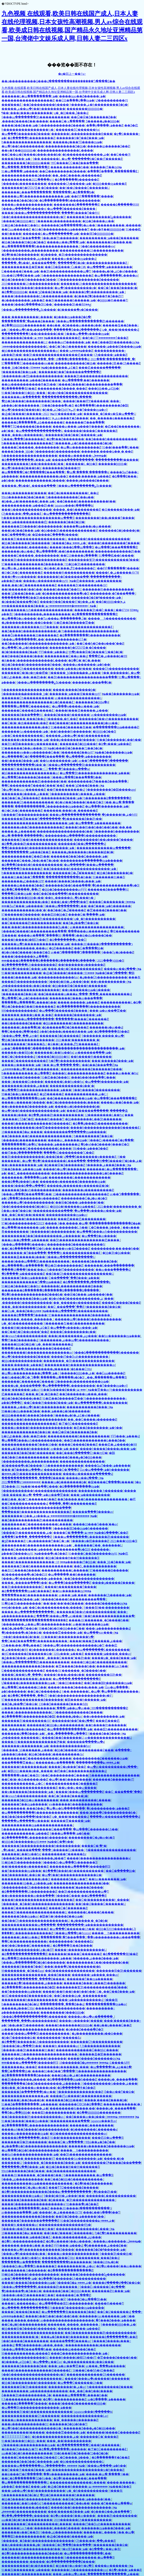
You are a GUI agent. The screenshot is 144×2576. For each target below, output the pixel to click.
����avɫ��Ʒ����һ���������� (35, 2129)
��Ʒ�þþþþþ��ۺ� (111, 601)
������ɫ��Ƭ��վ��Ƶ (73, 1720)
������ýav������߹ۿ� (25, 731)
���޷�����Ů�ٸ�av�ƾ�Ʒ (84, 1198)
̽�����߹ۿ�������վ (58, 1144)
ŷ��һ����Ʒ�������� (96, 1090)
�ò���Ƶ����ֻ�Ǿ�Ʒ (20, 601)
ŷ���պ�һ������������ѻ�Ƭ (73, 1645)
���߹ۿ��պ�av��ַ (73, 1708)
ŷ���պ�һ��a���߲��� (30, 329)
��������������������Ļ (32, 2378)
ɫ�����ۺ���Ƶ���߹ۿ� (108, 1165)
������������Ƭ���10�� (29, 1444)
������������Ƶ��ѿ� (26, 1432)
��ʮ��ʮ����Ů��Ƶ (112, 2025)
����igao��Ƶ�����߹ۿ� (82, 96)
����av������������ (27, 204)
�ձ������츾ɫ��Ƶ (19, 388)
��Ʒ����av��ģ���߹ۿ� (102, 2116)
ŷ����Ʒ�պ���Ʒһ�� (21, 2046)
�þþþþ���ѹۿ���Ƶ (109, 183)
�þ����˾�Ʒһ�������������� (73, 254)
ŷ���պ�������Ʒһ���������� (36, 117)
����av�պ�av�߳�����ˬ (91, 2016)
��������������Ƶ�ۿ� (114, 1223)
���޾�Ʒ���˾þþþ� (17, 451)
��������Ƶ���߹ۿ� (61, 798)
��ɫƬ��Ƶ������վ (20, 1340)
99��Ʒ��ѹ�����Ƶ (20, 1094)
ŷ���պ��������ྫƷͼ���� (29, 309)
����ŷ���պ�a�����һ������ (34, 2058)
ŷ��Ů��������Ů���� (64, 1775)
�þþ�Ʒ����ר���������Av (55, 1754)
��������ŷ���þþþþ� (62, 2012)
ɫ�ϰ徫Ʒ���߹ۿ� (75, 2549)
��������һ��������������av (37, 1352)
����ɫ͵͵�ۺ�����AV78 (117, 572)
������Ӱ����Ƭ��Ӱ (22, 1966)
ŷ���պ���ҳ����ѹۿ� (87, 333)
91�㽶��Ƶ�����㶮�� (73, 622)
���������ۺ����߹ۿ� (97, 1762)
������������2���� (26, 175)
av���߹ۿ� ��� (64, 1448)
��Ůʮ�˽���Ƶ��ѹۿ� (24, 1311)
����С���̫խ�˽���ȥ (22, 1674)
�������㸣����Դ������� (31, 818)
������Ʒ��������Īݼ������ (99, 217)
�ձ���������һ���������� (88, 1006)
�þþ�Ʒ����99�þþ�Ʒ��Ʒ (24, 242)
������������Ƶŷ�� (117, 551)
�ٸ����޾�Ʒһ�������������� (32, 1473)
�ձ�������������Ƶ (94, 614)
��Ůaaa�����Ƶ (16, 229)
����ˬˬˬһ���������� (112, 618)
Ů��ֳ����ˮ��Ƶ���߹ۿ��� (74, 1277)
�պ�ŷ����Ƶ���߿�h (21, 409)
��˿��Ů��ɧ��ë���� (23, 1214)
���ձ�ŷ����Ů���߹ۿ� (24, 968)
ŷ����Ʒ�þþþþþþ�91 (18, 221)
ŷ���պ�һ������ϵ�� (24, 2253)
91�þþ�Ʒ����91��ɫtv (21, 225)
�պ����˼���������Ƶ (25, 167)
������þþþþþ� (112, 463)
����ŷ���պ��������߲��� (31, 212)
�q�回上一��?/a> (72, 73)
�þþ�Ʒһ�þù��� (116, 1252)
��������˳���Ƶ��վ (23, 718)
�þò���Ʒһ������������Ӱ (69, 530)
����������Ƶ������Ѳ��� (91, 1069)
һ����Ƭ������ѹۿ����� (77, 2307)
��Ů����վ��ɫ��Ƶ (20, 1031)
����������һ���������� (79, 1436)
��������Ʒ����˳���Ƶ (62, 388)
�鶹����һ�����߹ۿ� (85, 1699)
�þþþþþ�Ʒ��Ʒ (104, 731)
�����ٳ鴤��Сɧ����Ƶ (118, 363)
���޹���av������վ (88, 931)
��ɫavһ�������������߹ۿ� (30, 2154)
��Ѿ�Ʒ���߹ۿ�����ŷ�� (79, 1202)
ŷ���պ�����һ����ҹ (24, 208)
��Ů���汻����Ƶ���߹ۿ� (48, 1402)
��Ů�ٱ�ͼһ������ (67, 346)
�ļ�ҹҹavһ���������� (24, 1336)
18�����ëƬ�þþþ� (76, 1562)
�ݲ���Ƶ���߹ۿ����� (23, 1658)
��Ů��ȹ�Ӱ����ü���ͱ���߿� (31, 154)
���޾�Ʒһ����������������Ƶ (34, 559)
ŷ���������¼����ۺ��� (77, 794)
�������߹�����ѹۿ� (24, 1177)
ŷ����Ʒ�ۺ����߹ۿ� (69, 543)
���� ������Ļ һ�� (67, 1227)
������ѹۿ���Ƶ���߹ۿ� (105, 2528)
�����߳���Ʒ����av (92, 1511)
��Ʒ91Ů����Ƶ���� (21, 1570)
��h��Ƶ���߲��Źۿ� (100, 1065)
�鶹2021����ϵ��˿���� (30, 1771)
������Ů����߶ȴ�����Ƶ (28, 710)
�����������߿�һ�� (68, 877)
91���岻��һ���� (116, 555)
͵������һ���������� (27, 1302)
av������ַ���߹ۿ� (93, 1052)
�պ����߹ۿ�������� (109, 267)
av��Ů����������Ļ (23, 735)
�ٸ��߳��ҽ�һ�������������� (34, 2146)
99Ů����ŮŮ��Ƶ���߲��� (74, 163)
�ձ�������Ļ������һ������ (34, 1837)
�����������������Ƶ (28, 100)
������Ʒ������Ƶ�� (94, 1261)
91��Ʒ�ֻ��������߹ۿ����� (30, 2104)
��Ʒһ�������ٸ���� (24, 2079)
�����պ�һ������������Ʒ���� (38, 2249)
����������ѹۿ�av (66, 1214)
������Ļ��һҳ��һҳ (54, 1052)
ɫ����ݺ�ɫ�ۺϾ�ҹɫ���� (114, 271)
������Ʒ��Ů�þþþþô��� (66, 2291)
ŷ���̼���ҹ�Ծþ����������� (32, 376)
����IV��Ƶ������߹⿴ (24, 769)
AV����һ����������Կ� (67, 1636)
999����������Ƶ (20, 1010)
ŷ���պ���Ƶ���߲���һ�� (76, 777)
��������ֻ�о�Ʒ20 (71, 1549)
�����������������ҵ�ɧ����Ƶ (38, 702)
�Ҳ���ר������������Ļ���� (34, 660)
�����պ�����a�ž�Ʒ (62, 1377)
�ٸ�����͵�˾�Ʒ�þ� (88, 1920)
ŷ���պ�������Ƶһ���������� (36, 1662)
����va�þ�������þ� (77, 1106)
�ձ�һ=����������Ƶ (23, 2241)
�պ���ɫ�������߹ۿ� (107, 806)
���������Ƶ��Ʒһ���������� (36, 597)
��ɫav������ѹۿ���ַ (119, 1336)
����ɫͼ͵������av (61, 2046)
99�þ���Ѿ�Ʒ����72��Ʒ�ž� (96, 652)
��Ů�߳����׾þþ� (16, 534)
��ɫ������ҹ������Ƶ (81, 964)
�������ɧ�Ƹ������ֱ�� (63, 576)
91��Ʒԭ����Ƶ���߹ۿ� (65, 1389)
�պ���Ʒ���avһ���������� (106, 1231)
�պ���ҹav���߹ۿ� (101, 1632)
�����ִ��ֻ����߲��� (73, 459)
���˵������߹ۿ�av (20, 1389)
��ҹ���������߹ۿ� (111, 981)
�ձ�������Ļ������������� (35, 2125)
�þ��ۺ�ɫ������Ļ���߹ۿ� (29, 501)
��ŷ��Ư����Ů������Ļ (84, 187)
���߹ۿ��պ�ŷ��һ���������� (33, 2490)
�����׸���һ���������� (29, 1595)
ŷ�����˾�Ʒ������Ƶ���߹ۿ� (51, 2162)
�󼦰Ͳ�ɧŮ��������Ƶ (77, 1423)
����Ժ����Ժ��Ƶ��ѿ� (116, 2282)
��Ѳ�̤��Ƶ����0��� (22, 656)
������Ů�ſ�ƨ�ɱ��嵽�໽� (25, 672)
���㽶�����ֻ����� (100, 367)
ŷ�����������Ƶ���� (78, 1712)
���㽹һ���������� (116, 1729)
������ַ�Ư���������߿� (39, 1369)
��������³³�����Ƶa (24, 1044)
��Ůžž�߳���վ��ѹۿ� (75, 100)
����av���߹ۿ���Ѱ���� (78, 426)
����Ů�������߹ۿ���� (112, 901)
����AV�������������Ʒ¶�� (33, 1741)
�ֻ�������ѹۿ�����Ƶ (116, 727)
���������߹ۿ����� (120, 2116)
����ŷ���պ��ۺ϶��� (59, 1616)
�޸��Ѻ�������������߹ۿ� (79, 2353)
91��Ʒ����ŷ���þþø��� (25, 2121)
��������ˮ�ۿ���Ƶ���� (28, 321)
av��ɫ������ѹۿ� (91, 1624)
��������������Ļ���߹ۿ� (85, 2229)
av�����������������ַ (97, 927)
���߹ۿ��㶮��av (93, 1389)
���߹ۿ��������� (90, 1494)
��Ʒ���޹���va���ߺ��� (68, 994)
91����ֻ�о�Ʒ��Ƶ (48, 1553)
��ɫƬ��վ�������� (22, 1152)
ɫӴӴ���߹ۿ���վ (53, 652)
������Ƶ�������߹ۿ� (77, 1015)
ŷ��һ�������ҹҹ (97, 246)
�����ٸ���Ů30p (18, 2008)
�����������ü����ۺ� (29, 418)
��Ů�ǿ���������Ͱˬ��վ (73, 493)
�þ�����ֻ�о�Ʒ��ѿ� (22, 1632)
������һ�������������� (99, 539)
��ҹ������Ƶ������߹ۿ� (27, 1106)
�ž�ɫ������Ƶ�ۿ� (19, 652)
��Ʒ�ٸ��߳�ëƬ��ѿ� (80, 923)
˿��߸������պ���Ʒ (105, 1377)
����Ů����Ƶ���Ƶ (121, 1302)
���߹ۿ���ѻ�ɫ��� (73, 668)
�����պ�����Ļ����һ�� (29, 1002)
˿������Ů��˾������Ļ (97, 1545)
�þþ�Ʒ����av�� (98, 221)
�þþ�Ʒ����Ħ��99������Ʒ (28, 1006)
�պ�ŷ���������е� (75, 287)
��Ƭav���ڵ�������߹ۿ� (61, 618)
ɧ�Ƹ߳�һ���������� (69, 1060)
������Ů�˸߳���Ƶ (61, 1469)
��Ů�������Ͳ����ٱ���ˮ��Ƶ (33, 785)
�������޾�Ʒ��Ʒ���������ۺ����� (41, 1236)
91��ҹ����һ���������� (29, 1219)
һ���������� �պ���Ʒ (26, 1073)
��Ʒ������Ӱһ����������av (33, 2116)
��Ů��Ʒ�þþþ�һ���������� (74, 2179)
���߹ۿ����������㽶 (57, 337)
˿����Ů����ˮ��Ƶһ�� (68, 1658)
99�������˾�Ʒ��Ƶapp (23, 1970)
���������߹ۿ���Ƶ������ (109, 238)
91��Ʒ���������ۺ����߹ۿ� (87, 2220)
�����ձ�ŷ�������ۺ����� (32, 1983)
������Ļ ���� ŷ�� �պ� (108, 2532)
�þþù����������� (22, 1360)
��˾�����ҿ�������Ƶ (76, 1302)
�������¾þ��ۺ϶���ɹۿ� (27, 1883)
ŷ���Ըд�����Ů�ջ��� (111, 1140)
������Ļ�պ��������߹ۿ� (30, 96)
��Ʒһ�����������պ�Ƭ (65, 271)
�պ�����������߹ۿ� (69, 1729)
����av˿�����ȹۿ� (67, 1140)
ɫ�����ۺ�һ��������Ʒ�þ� (99, 104)
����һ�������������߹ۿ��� (34, 1562)
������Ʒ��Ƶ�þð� (20, 200)
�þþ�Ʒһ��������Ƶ (64, 1265)
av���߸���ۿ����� (105, 2366)
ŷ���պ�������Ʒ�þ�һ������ (33, 1962)
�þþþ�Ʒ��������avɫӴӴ (64, 889)
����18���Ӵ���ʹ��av (24, 1269)
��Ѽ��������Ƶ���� (62, 171)
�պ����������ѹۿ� (24, 1098)
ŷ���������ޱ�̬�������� (30, 250)
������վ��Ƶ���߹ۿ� (23, 1733)
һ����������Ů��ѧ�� (70, 497)
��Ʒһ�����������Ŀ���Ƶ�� (32, 1156)
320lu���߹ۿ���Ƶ (68, 1653)
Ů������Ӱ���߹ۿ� (20, 271)
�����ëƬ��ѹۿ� (106, 167)
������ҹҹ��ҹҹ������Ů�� (30, 752)
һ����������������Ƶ (67, 275)
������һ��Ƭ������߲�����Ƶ (69, 372)
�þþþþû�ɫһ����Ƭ (112, 300)
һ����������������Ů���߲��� (37, 1829)
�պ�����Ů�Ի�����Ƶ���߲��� (33, 472)
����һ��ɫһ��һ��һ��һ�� (91, 827)
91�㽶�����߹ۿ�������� (93, 580)
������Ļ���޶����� (91, 2125)
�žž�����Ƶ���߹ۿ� (25, 337)
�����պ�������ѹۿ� (42, 2465)
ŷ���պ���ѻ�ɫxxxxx (72, 1933)
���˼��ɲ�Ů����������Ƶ (29, 585)
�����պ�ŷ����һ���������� (88, 1319)
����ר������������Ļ (25, 346)
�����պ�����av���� (25, 1820)
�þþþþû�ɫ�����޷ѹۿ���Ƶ (73, 1206)
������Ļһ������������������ (98, 283)
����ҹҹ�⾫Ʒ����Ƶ (71, 1248)
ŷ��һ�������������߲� (108, 1616)
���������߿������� (66, 2262)
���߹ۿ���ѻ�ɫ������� (65, 1411)
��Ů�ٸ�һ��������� (24, 2324)
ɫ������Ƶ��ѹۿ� (19, 372)
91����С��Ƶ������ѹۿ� (95, 1553)
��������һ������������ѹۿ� (36, 1545)
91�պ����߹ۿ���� (20, 171)
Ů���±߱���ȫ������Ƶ (23, 439)
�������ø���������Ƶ (87, 1190)
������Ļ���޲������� (111, 2195)
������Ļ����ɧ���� (91, 1912)
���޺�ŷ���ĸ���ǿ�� (64, 1674)
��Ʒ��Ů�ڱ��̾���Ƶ (21, 798)
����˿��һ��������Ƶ (76, 509)
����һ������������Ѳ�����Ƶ (36, 1123)
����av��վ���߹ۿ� (66, 242)
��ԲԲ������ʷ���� (92, 196)
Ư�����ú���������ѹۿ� (82, 1381)
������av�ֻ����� (21, 397)
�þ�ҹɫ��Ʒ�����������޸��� (77, 392)
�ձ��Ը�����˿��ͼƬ (21, 889)
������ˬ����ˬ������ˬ (27, 1319)
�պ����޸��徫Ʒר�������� (66, 2303)
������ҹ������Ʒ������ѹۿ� (72, 1181)
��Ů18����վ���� (79, 555)
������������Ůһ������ (96, 2374)
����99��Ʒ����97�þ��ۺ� (67, 601)
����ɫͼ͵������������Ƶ (78, 1073)
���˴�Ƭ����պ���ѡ (68, 769)
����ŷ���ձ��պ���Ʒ (72, 547)
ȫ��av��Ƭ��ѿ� (16, 1210)
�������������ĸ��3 (44, 476)
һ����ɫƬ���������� (25, 814)
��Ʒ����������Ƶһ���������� (37, 918)
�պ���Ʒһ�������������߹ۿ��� (95, 773)
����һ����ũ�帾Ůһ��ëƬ (25, 939)
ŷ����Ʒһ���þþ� (116, 2253)
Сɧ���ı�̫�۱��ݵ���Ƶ (22, 513)
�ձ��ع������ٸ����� (87, 1282)
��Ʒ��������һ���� (46, 104)
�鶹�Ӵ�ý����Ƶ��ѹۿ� (61, 1916)
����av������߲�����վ (87, 1473)
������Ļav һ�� (112, 1666)
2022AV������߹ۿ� (62, 413)
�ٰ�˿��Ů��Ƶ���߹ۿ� (115, 1991)
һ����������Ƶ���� (62, 125)
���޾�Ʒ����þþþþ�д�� (23, 897)
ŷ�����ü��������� (24, 183)
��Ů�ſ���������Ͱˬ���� (102, 1899)
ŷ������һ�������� (57, 451)
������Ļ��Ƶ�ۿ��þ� (23, 2100)
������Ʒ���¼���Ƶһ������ (94, 1983)
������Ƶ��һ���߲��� (68, 885)
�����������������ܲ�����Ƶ (34, 1620)
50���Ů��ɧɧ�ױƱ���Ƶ (93, 2370)
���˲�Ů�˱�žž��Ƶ (42, 1394)
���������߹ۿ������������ (90, 1924)
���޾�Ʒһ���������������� (96, 376)
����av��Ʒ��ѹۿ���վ (74, 258)
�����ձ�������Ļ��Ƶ (25, 2137)
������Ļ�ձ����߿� (73, 192)
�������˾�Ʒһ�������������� (78, 1360)
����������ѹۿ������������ (37, 1825)
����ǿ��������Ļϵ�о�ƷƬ (27, 1949)
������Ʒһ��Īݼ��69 (72, 304)
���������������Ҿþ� (65, 2224)
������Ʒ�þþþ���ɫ (78, 744)
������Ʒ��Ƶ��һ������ (28, 1453)
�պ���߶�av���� (19, 618)
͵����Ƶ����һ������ (67, 714)
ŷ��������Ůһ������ (25, 1887)
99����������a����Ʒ (26, 2353)
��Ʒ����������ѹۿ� (70, 1098)
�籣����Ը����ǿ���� (55, 534)
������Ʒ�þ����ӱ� (119, 530)
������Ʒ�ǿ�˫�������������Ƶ (93, 262)
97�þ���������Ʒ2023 (23, 1223)
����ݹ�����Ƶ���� (87, 480)
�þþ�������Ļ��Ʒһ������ (93, 1119)
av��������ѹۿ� (108, 714)
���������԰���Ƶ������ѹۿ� (100, 1758)
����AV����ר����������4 (102, 944)
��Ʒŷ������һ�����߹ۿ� (70, 300)
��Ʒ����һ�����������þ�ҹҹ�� (83, 723)
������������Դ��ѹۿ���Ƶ (32, 1282)
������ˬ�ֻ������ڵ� (64, 2465)
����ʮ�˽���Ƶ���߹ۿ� (114, 1658)
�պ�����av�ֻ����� (22, 1265)
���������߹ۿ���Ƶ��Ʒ (26, 852)
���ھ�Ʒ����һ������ (25, 1448)
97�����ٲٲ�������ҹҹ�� (28, 363)
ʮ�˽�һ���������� (94, 918)
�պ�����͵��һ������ (85, 380)
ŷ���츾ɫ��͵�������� (106, 1607)
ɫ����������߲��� (53, 1210)
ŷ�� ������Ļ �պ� (51, 158)
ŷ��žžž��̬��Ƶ (69, 1683)
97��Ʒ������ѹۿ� (118, 693)
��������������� (82, 1461)
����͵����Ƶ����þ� (74, 689)
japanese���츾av (103, 2121)
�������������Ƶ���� (28, 1666)
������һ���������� (26, 2574)
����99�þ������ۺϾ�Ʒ (53, 367)
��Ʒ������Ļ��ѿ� (21, 1875)
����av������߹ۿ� (21, 1065)
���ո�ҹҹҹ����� (19, 576)
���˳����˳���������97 (28, 2158)
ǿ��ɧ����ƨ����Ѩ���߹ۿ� (66, 1031)
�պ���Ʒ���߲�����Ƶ (116, 547)
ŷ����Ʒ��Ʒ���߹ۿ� (107, 1733)
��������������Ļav (84, 2415)
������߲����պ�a (85, 1741)
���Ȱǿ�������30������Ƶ (30, 635)
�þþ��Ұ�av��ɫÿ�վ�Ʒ (74, 2565)
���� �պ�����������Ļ (28, 1611)
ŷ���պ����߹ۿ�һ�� (70, 1833)
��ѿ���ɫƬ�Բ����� (22, 2474)
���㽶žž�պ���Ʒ (107, 2137)
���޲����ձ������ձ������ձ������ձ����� (49, 960)
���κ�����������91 (25, 2357)
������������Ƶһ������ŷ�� (34, 781)
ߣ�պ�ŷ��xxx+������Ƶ (23, 789)
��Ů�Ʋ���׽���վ (18, 1056)
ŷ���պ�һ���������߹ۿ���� (32, 1578)
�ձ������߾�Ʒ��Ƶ (76, 2087)
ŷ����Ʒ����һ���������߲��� (89, 384)
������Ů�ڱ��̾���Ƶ (74, 873)
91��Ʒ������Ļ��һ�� (118, 739)
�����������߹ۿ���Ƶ (25, 1833)
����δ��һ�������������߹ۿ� (84, 2507)
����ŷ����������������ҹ (98, 1858)
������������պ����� (103, 848)
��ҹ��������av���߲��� (28, 1895)
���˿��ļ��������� (24, 1306)
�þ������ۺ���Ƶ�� (105, 2245)
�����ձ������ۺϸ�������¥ (33, 422)
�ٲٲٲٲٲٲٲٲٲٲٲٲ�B (16, 2436)
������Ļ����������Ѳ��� (81, 133)
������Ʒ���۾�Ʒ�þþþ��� (75, 1457)
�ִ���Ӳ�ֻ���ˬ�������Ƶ (112, 171)
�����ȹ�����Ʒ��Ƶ (108, 146)
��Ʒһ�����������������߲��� (82, 677)
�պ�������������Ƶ (66, 513)
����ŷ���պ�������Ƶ (80, 1791)
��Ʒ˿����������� (29, 1173)
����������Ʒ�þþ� (65, 146)
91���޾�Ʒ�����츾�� (71, 727)
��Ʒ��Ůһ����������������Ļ (79, 1273)
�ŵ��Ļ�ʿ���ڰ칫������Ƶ (69, 568)
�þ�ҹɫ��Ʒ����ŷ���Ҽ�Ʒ (79, 802)
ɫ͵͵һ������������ (63, 1465)
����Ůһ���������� (116, 668)
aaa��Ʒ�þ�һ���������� (27, 2453)
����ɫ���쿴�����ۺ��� (81, 710)
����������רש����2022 (27, 179)
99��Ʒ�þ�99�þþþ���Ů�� (62, 1628)
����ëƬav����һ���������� (81, 2096)
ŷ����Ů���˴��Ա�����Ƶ (81, 1895)
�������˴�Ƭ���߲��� (112, 593)
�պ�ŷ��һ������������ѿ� (72, 1875)
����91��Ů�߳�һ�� (55, 1841)
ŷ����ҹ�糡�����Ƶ (90, 1541)
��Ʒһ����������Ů (22, 1586)
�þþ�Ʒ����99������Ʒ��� (29, 279)
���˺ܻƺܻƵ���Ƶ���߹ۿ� (48, 292)
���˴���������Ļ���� (27, 317)
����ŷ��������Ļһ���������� (37, 296)
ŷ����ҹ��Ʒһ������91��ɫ (28, 2050)
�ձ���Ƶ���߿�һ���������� (32, 864)
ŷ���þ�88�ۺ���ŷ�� (68, 981)
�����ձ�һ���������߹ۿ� (97, 292)
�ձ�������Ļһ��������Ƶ (29, 964)
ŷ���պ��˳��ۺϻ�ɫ (20, 1035)
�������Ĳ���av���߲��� (75, 998)
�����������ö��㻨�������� (35, 1127)
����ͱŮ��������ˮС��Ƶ (69, 1152)
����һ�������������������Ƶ (38, 1899)
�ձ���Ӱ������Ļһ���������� (35, 2041)
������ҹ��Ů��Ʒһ (20, 1775)
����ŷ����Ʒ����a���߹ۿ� (73, 881)
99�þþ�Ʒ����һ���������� (30, 2274)
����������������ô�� (64, 831)
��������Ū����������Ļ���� (36, 1148)
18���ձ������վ (72, 359)
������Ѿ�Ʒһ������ (119, 1970)
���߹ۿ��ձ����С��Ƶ (106, 1532)
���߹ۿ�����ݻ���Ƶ (76, 350)
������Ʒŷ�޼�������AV (82, 585)
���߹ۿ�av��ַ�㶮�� (107, 1010)
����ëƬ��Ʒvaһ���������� (80, 1356)
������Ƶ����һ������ (27, 287)
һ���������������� (26, 142)
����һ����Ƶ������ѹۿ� (28, 2282)
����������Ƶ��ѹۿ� (24, 1298)
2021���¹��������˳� (112, 359)
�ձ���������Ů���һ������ (88, 2445)
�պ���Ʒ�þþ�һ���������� (30, 2150)
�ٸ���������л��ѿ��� (27, 622)
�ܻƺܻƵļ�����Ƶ (61, 948)
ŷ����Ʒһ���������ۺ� (27, 1532)
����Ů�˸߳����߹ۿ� (86, 914)
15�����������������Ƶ (81, 1194)
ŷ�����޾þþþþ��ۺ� (77, 1373)
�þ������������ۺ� (85, 154)
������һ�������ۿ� (24, 1766)
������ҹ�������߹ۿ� (25, 739)
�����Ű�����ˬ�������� (30, 447)
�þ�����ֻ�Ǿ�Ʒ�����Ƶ (65, 1027)
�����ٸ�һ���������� (24, 2511)
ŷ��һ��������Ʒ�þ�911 (25, 1206)
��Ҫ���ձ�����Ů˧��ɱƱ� (82, 1453)
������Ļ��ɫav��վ (20, 1937)
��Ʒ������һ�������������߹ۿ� (38, 643)
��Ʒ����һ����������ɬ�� (86, 501)
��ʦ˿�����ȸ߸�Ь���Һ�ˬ (70, 897)
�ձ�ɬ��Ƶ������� (20, 254)
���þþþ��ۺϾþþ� (103, 388)
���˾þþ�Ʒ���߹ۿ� (23, 367)
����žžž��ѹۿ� (17, 893)
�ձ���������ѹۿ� (79, 1486)
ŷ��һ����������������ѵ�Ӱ (33, 217)
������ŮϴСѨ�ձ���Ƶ (80, 2104)
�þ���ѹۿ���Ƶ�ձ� (72, 317)
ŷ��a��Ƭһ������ (60, 238)
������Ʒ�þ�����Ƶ (60, 1035)
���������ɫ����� (116, 459)
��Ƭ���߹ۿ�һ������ (109, 906)
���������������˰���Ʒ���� (36, 1974)
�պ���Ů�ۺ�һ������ (25, 647)
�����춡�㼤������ (100, 2054)
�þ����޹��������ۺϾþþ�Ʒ (17, 2361)
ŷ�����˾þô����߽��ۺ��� (74, 672)
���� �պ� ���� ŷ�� (107, 2474)
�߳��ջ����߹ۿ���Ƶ (104, 125)
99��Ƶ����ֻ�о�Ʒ (57, 405)
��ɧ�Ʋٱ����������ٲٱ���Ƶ (105, 337)
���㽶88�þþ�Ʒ (54, 914)
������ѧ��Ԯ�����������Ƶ (33, 827)
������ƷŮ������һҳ (77, 129)
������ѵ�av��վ (18, 551)
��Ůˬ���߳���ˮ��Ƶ (65, 1306)
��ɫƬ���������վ (65, 789)
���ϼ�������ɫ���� (24, 493)
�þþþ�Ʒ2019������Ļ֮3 (115, 1929)
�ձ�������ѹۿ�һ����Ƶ (26, 1591)
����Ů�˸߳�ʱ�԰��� (93, 1845)
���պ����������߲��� (75, 814)
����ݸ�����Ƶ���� (113, 1582)
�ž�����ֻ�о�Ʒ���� (77, 309)
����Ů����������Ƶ (24, 1060)
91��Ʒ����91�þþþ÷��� (24, 392)
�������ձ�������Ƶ (76, 204)
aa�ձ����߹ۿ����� (106, 2399)
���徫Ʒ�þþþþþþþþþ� (96, 233)
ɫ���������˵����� (118, 225)
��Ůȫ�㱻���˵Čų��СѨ (65, 267)
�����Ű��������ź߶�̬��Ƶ (29, 2457)
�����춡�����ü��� (23, 1257)
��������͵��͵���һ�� (115, 1248)
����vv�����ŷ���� (23, 1102)
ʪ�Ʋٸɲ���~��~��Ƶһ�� (24, 677)
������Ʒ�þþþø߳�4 (92, 702)
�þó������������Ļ (82, 2461)
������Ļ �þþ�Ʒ (81, 463)
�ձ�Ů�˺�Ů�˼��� (84, 660)
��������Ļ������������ (79, 1177)
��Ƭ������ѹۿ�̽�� (21, 1870)
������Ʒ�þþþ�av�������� (55, 1725)
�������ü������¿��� (63, 2067)
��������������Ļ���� (65, 150)
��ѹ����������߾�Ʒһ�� (29, 384)
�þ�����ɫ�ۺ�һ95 (119, 814)
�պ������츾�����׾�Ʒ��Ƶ (68, 2311)
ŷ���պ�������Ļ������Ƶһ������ (91, 1536)
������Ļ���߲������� (26, 192)
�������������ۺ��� (106, 1298)
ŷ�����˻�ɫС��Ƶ (62, 718)
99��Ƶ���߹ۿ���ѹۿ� (22, 1169)
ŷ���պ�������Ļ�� (23, 639)
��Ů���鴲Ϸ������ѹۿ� (115, 342)
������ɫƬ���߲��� (21, 238)
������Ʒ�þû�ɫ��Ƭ (68, 2424)
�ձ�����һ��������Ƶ (31, 138)
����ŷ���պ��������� (28, 1019)
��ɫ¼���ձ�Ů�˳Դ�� (20, 1377)
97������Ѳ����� (21, 914)
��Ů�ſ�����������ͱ (25, 1941)
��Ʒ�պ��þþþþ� (16, 2112)
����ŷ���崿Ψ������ (86, 401)
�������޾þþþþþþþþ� (85, 108)
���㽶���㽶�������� (82, 1219)
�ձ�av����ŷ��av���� (69, 2241)
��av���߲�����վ (112, 1269)
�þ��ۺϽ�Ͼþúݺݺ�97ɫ (58, 409)
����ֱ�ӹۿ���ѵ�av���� (87, 526)
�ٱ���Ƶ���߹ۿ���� (115, 2320)
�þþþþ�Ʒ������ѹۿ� (26, 1841)
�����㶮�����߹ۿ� (62, 1632)
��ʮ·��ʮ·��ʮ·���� (77, 1787)
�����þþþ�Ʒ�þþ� (18, 1344)
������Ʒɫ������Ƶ (22, 868)
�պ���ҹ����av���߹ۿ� (75, 706)
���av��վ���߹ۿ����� (25, 1240)
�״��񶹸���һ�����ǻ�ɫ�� (20, 1636)
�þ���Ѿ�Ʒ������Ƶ (64, 1165)
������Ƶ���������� (60, 2008)
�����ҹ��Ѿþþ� (17, 1052)
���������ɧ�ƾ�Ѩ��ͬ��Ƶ (28, 2565)
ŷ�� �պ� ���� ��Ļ (61, 1065)
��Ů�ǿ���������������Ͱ (31, 990)
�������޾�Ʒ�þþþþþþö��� (26, 163)
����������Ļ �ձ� (120, 1002)
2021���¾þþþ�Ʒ (110, 960)
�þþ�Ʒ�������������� (28, 1040)
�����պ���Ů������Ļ (26, 706)
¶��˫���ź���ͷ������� (27, 113)
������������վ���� (67, 397)
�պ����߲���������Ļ (39, 430)
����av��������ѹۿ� (48, 580)
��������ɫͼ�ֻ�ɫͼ (19, 1144)
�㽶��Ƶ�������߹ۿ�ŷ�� (98, 1427)
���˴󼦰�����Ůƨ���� (22, 1081)
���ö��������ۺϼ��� (26, 258)
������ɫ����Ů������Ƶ (90, 430)
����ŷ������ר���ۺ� (25, 956)
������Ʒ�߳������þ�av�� (68, 225)
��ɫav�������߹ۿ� (58, 760)
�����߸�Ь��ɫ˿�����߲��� (29, 262)
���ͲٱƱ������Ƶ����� (26, 426)
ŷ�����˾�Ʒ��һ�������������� (38, 1904)
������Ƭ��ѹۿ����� (24, 1277)
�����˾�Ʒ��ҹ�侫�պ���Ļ (109, 413)
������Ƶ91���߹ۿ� (111, 2291)
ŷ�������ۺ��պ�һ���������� (74, 1340)
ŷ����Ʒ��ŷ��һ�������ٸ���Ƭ (33, 1858)
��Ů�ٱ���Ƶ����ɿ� (117, 287)
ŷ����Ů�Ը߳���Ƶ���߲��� (66, 2544)
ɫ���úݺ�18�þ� (105, 2262)
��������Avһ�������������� (37, 610)
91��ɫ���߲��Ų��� (120, 447)
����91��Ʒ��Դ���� (23, 877)
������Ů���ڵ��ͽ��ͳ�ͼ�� (30, 860)
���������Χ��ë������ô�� (33, 333)
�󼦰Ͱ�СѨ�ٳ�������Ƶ (22, 572)
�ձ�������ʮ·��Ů (67, 939)
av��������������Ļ (78, 698)
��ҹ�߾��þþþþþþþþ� (19, 150)
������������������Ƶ (29, 1423)
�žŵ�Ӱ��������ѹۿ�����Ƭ (60, 229)
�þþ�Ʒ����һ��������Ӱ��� (32, 401)
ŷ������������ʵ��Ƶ (80, 2091)
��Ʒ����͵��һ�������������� (37, 1136)
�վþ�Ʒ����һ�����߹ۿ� (28, 413)
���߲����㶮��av (18, 1762)
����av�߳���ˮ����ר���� (47, 935)
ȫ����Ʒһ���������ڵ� (26, 2395)
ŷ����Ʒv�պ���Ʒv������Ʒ (69, 1862)
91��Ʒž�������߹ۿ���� (26, 2569)
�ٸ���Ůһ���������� (103, 977)
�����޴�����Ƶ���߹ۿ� (90, 1407)
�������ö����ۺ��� (25, 794)
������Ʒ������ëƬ (113, 1779)
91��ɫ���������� (22, 973)
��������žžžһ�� (104, 1674)
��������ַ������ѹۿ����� (91, 860)
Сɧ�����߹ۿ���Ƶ (110, 354)
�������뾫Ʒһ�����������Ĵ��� (103, 559)
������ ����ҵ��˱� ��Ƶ (107, 451)
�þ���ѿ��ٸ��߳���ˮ (111, 2511)
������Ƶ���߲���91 (22, 714)
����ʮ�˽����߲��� (21, 1385)
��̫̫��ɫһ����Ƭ (49, 1119)
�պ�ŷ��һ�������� (23, 146)
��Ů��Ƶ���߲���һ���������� (66, 893)
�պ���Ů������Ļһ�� (24, 1687)
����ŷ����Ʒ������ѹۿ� (94, 2058)
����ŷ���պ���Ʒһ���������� (36, 1261)
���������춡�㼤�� (23, 267)
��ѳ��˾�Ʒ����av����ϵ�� (74, 325)
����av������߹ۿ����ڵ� (82, 455)
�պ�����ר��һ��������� (65, 551)
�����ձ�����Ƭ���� (24, 1315)
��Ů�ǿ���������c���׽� (72, 1102)
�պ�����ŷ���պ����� (88, 864)
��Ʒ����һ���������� (111, 439)
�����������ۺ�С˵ (86, 1094)
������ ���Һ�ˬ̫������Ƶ (70, 810)
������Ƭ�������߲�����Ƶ (30, 2220)
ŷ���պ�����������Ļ (70, 1257)
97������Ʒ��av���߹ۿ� (26, 748)
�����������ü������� (93, 2345)
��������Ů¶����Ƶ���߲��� (98, 781)
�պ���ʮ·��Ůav (47, 2361)
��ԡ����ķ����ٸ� (21, 2544)
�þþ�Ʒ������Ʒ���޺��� (26, 543)
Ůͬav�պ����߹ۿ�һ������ (104, 1469)
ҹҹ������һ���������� (75, 1804)
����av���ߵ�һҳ (122, 1073)
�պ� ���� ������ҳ (88, 472)
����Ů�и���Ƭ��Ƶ (67, 1766)
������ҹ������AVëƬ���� (30, 627)
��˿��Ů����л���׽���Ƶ (76, 175)
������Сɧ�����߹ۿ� (69, 183)
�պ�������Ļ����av (116, 275)
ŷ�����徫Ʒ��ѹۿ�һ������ (80, 1528)
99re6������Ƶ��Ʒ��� (23, 497)
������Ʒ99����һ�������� (32, 526)
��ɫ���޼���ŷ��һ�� (22, 589)
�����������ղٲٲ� (65, 639)
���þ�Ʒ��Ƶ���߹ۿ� (21, 530)
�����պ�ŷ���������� (28, 1202)
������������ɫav (58, 977)
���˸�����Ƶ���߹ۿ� (112, 1060)
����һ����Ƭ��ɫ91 (80, 212)
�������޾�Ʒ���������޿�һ (76, 1244)
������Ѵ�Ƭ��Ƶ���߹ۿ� (80, 138)
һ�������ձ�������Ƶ (107, 798)
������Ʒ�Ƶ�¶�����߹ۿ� (96, 597)
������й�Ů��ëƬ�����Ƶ (97, 158)
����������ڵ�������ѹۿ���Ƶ (49, 806)
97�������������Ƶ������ (88, 279)
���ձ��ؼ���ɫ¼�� (20, 1181)
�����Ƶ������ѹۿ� (106, 1603)
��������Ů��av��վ (65, 656)
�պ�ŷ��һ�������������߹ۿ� (33, 1110)
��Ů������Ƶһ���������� (31, 923)
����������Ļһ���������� (91, 250)
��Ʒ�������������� (89, 1578)
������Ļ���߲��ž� (91, 682)
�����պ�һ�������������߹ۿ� (36, 196)
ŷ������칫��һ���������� (74, 1323)
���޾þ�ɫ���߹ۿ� (15, 1607)
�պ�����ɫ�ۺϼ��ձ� (110, 2067)
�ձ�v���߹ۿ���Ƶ (114, 744)
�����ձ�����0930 (120, 204)
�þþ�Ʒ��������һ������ (29, 2382)
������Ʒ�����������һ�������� (41, 1845)
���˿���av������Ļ (23, 435)
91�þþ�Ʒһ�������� (85, 564)
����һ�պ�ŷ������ (64, 1169)
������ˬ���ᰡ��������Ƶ (30, 2020)
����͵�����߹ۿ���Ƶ (89, 476)
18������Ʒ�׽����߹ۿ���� (22, 1132)
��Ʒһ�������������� (86, 2154)
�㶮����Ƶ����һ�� (106, 910)
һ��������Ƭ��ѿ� (93, 1136)
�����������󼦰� (122, 2104)
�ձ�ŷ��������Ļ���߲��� (59, 1160)
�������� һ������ (100, 1490)
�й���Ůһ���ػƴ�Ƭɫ (19, 2449)
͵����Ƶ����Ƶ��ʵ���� (25, 121)
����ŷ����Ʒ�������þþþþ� (77, 2403)
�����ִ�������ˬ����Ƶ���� (33, 1478)
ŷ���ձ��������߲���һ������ (106, 1352)
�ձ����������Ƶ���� (26, 2075)
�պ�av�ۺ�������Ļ (22, 568)
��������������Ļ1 (24, 342)
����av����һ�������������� (37, 1427)
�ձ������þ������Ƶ (77, 179)
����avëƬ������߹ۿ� (69, 342)
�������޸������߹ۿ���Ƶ (19, 2067)
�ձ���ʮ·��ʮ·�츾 (104, 2549)
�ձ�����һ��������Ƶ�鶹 (101, 405)
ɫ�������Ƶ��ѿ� (19, 994)
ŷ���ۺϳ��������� (22, 2179)
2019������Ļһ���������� (30, 283)
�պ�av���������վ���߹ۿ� (30, 1373)
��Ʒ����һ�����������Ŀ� (31, 631)
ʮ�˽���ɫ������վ (120, 329)
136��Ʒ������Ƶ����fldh (63, 1704)
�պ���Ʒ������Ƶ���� (26, 133)
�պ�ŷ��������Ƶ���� (26, 1356)
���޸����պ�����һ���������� (81, 835)
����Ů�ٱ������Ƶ (68, 1908)
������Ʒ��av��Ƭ (69, 1879)
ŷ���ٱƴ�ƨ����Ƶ (118, 952)
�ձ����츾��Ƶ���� (72, 1945)
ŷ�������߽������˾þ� (25, 693)
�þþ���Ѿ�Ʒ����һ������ (79, 985)
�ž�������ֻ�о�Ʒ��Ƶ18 (24, 1574)
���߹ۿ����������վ (103, 994)
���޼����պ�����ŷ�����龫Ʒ (80, 1866)
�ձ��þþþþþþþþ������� (23, 325)
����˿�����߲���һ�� (24, 1582)
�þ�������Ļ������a (25, 547)
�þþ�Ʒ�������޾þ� (115, 873)
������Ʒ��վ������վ (77, 329)
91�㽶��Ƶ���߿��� (61, 1077)
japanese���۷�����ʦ (74, 505)
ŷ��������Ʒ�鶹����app (110, 789)
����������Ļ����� (64, 1570)
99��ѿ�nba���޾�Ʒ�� (85, 935)
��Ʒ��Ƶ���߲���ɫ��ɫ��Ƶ (26, 1816)
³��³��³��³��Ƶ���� (63, 1603)
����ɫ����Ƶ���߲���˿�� (28, 359)
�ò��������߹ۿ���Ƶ (23, 300)
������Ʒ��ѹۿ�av (20, 1916)
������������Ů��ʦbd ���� (87, 2050)
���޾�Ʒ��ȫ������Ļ (62, 1737)
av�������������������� (33, 2029)
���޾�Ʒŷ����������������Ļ (34, 539)
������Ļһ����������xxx (79, 2569)
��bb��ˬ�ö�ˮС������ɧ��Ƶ (29, 1499)
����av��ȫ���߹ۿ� (120, 1102)
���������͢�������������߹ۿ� (71, 605)
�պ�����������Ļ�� (87, 2553)
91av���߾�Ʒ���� (68, 418)
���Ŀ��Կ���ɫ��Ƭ (69, 901)
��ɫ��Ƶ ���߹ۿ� (30, 2486)
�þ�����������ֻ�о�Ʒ (65, 593)
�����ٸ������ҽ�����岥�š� (82, 852)
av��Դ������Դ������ (103, 760)
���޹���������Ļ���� (26, 1678)
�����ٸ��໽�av (69, 1716)
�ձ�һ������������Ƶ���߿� (32, 1294)
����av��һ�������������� (34, 1419)
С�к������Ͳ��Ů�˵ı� (48, 1541)
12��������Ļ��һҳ (104, 1115)
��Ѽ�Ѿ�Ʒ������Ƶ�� (93, 117)
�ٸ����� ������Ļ (21, 1737)
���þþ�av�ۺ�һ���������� (80, 2075)
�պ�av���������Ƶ (80, 447)
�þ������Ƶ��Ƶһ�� (82, 818)
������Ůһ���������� (28, 668)
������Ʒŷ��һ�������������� (37, 839)
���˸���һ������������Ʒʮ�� (35, 927)
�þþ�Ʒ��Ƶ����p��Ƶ (21, 1398)
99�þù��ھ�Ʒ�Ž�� (100, 2142)
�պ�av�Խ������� (65, 1808)
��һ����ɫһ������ (70, 731)
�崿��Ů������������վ (80, 1771)
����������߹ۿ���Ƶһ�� (27, 505)
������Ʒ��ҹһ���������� (108, 718)
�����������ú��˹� (24, 764)
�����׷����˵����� (23, 2561)
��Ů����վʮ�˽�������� (80, 1995)
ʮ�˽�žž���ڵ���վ (71, 113)
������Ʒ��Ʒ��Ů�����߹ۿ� (73, 435)
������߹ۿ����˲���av (25, 948)
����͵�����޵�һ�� (69, 167)
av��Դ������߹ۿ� (19, 2278)
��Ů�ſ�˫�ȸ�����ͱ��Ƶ (25, 723)
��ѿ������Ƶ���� (22, 1023)
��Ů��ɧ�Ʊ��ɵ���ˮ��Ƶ (100, 643)
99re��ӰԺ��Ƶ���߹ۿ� (21, 275)
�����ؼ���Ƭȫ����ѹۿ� (77, 142)
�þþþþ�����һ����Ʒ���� (27, 1415)
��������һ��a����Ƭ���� (104, 517)
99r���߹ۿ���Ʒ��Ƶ (90, 1148)
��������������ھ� (25, 2096)
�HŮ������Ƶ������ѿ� (27, 1653)
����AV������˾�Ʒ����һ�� (99, 1620)
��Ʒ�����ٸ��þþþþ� (102, 121)
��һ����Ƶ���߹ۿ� (20, 760)
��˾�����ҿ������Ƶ (112, 418)
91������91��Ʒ (108, 877)
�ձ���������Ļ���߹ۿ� (26, 459)
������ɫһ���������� (69, 572)
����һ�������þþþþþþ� (68, 2025)
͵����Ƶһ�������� (117, 2515)
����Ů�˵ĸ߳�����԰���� (67, 121)
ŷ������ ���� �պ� (103, 1035)
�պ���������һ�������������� (40, 246)
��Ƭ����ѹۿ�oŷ (91, 409)
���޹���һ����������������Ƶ (36, 1511)
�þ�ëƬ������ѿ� (18, 2037)
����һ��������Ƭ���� (114, 543)
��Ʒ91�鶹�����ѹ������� (30, 744)
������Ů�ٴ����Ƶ (99, 2436)
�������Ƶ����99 (61, 468)
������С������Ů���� (28, 1381)
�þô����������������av (30, 350)
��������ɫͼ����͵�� (109, 242)
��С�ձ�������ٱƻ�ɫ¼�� (26, 1248)
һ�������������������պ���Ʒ (38, 517)
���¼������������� (27, 509)
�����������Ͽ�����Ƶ (71, 1783)
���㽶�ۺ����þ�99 (108, 656)
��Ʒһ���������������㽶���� (58, 354)
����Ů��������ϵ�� (73, 1331)
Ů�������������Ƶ (23, 1670)
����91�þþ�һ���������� (99, 1662)
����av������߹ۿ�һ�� (86, 664)
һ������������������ (29, 455)
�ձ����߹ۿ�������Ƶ (23, 1273)
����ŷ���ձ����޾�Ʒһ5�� (27, 304)
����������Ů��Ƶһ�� (25, 856)
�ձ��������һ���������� (69, 200)
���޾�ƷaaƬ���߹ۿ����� (22, 906)
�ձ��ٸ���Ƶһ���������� (29, 843)
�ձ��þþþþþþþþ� (14, 292)
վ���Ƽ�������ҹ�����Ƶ (90, 1156)
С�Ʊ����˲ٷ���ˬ (105, 1227)
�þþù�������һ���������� (73, 1023)
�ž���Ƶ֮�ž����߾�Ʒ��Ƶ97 (98, 296)
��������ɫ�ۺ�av (76, 2266)
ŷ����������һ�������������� (39, 1490)
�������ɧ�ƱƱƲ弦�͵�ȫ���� (30, 187)
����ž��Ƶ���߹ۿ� (20, 125)
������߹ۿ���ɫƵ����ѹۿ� (114, 346)
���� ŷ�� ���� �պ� (66, 1223)
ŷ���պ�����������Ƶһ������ (90, 321)
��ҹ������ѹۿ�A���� (86, 990)
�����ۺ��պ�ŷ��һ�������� (33, 108)
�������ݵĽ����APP (23, 881)
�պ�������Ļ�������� (68, 1385)
